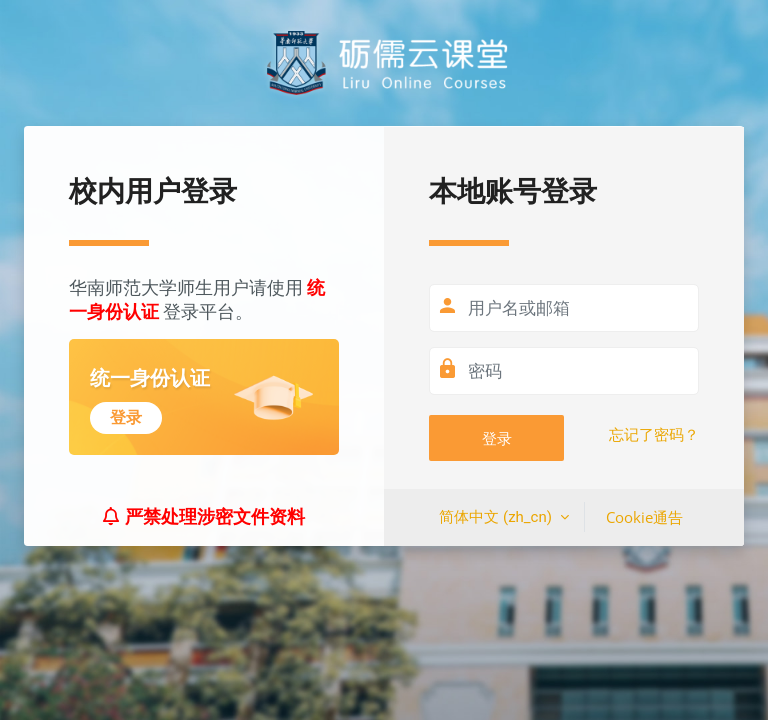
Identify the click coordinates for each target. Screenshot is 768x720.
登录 (497, 438)
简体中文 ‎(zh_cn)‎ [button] (497, 517)
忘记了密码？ (654, 435)
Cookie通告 (644, 517)
